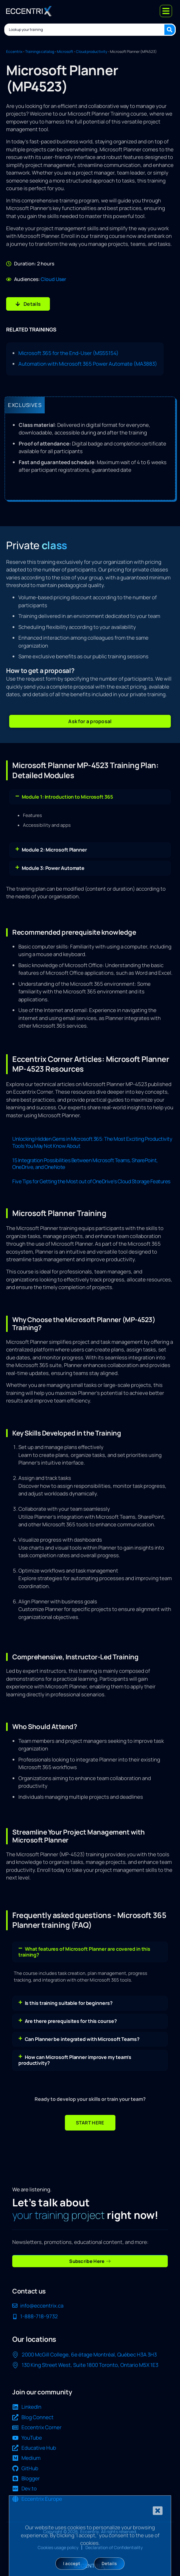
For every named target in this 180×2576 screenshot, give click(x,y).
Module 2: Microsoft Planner (54, 849)
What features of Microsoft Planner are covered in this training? (84, 1952)
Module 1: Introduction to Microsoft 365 (67, 796)
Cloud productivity (91, 51)
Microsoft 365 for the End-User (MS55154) (68, 353)
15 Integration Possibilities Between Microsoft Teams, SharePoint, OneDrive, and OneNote (85, 1163)
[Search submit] (169, 30)
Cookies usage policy (58, 2547)
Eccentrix (14, 51)
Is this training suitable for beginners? (69, 2003)
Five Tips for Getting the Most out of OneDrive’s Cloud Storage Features (91, 1181)
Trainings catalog (39, 51)
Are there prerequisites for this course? (71, 2021)
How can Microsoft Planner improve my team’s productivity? (74, 2060)
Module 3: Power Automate (53, 868)
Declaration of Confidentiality (114, 2547)
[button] (90, 721)
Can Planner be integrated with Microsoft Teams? (82, 2039)
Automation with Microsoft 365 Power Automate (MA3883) (87, 363)
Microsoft (65, 51)
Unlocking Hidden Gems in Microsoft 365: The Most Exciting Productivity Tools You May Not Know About (92, 1142)
